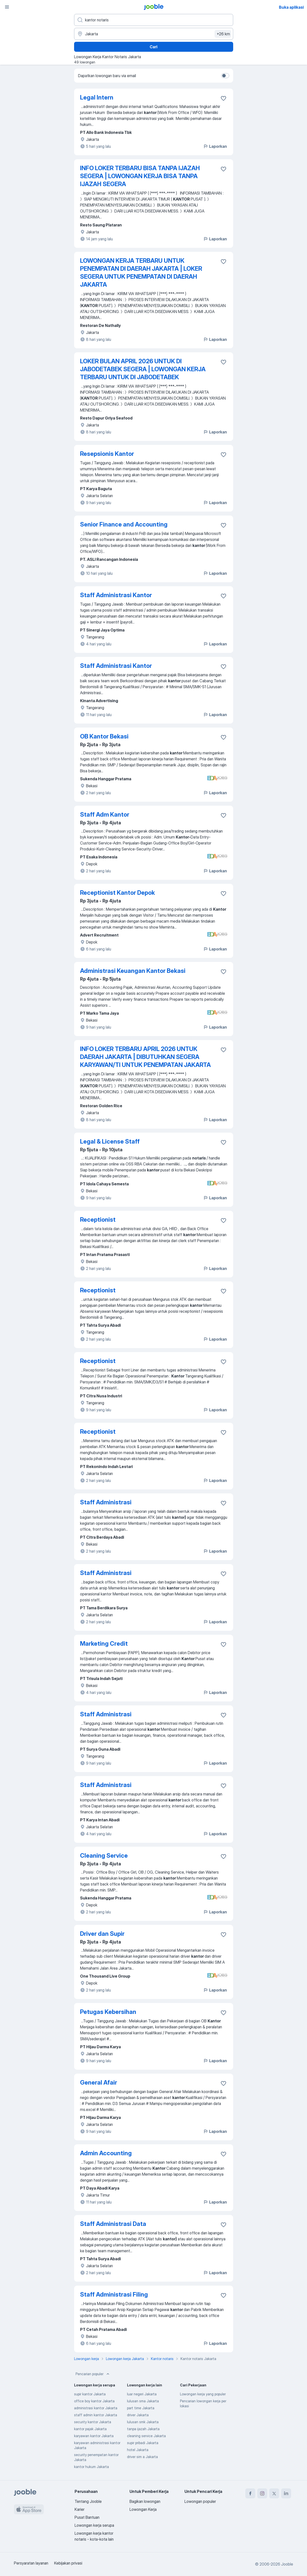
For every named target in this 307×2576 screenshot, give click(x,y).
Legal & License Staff (110, 1141)
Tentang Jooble (88, 2501)
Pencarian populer (93, 2373)
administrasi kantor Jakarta (95, 2408)
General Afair (98, 2082)
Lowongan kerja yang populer (203, 2394)
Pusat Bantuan (87, 2517)
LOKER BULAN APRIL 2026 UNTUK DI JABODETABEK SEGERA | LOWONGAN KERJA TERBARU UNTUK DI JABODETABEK (143, 369)
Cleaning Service (104, 1855)
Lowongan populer (200, 2501)
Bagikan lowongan (145, 2501)
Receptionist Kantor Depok (117, 892)
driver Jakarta (138, 2415)
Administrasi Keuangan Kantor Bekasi (132, 970)
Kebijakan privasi (68, 2563)
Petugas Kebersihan (108, 2011)
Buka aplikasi (291, 7)
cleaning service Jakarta (146, 2436)
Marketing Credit (104, 1643)
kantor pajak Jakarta (90, 2429)
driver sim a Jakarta (142, 2457)
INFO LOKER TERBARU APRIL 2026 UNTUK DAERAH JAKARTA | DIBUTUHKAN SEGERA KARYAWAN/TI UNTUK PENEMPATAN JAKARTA (145, 1056)
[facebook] (250, 2493)
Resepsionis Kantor (107, 453)
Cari (153, 46)
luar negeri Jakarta (142, 2394)
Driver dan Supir (102, 1933)
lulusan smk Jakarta (143, 2422)
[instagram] (262, 2493)
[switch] (225, 75)
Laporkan (215, 146)
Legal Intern (96, 97)
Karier (80, 2509)
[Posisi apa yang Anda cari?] (153, 20)
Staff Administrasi (106, 1502)
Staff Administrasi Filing (114, 2294)
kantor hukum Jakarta (91, 2467)
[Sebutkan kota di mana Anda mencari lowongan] (153, 34)
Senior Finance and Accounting (124, 524)
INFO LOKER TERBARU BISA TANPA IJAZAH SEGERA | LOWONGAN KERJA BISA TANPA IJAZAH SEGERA (140, 176)
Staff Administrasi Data (113, 2223)
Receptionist (98, 1219)
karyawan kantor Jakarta (94, 2436)
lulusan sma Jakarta (143, 2401)
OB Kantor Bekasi (104, 736)
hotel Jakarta (137, 2450)
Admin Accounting (106, 2153)
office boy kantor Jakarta (94, 2401)
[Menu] (7, 7)
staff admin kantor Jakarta (95, 2415)
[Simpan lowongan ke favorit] (223, 98)
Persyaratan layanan (31, 2563)
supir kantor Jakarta (90, 2394)
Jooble (287, 2564)
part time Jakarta (140, 2408)
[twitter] (274, 2493)
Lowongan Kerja (143, 2509)
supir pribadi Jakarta (142, 2443)
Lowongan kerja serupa (94, 2525)
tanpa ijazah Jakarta (143, 2429)
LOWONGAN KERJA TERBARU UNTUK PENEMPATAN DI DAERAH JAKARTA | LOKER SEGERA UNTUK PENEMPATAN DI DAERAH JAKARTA (141, 272)
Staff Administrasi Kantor (116, 595)
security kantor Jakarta (92, 2422)
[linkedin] (286, 2493)
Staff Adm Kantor (104, 814)
